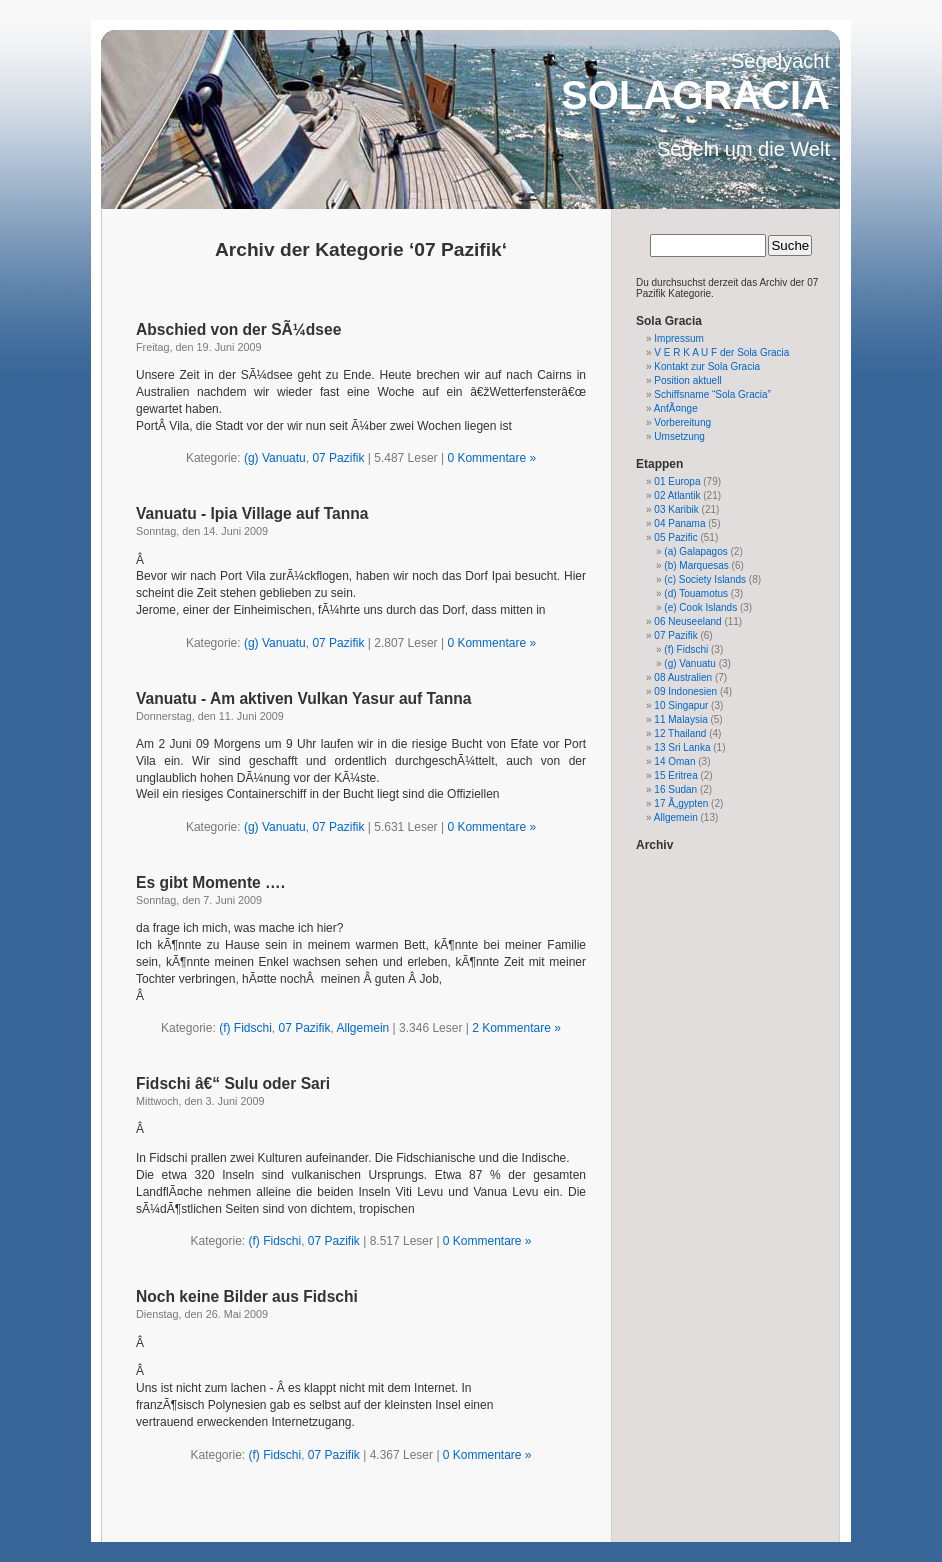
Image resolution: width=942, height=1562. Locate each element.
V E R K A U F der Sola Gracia (721, 352)
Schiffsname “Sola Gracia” (712, 394)
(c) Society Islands (705, 579)
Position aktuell (687, 380)
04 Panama (679, 523)
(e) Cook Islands (700, 607)
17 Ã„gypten (681, 803)
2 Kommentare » (516, 1028)
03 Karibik (676, 509)
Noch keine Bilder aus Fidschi (247, 1296)
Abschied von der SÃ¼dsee (238, 329)
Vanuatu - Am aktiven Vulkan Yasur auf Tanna (303, 698)
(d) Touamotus (696, 593)
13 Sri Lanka (682, 747)
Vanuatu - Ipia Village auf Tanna (252, 513)
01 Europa (677, 481)
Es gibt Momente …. (210, 882)
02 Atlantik (677, 495)
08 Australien (683, 677)
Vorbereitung (682, 422)
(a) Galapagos (695, 551)
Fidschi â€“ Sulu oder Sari (233, 1083)
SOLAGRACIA (695, 95)
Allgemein (363, 1028)
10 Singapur (681, 705)
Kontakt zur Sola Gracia (707, 366)
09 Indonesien (685, 691)
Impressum (678, 338)
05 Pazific (675, 537)
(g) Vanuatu (275, 458)
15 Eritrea (675, 775)
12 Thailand (680, 733)
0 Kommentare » (491, 458)
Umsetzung (679, 436)
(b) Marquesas (696, 565)
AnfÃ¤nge (676, 408)
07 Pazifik (338, 458)
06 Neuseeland (687, 621)
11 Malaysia (680, 719)
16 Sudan (675, 789)
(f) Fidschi (245, 1028)
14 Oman (674, 761)
